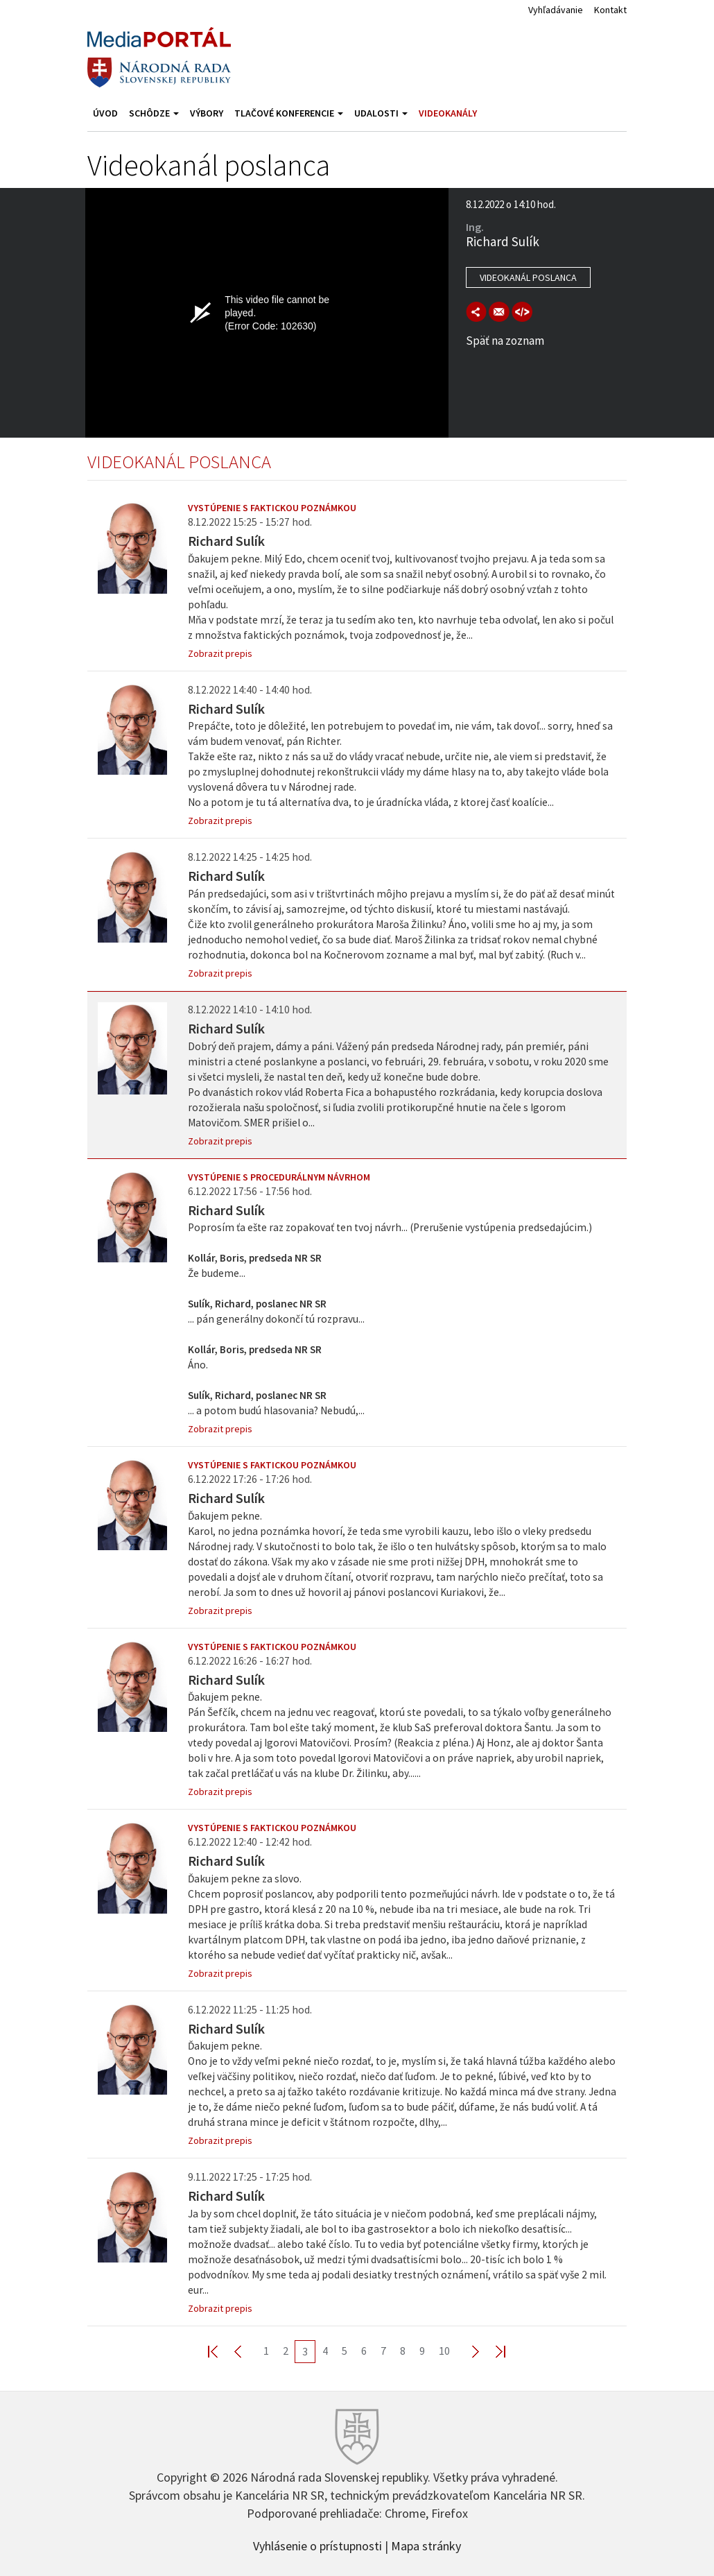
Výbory (206, 113)
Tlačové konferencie (288, 113)
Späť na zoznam (505, 340)
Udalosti (381, 113)
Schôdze (154, 113)
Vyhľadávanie (555, 9)
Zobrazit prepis (220, 653)
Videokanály (448, 113)
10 (444, 2351)
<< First (221, 2351)
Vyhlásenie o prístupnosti (317, 2545)
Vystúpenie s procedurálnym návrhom (279, 1177)
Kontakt (610, 9)
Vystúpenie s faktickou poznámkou (272, 507)
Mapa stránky (426, 2545)
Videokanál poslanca (528, 277)
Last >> (492, 2351)
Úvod (105, 113)
